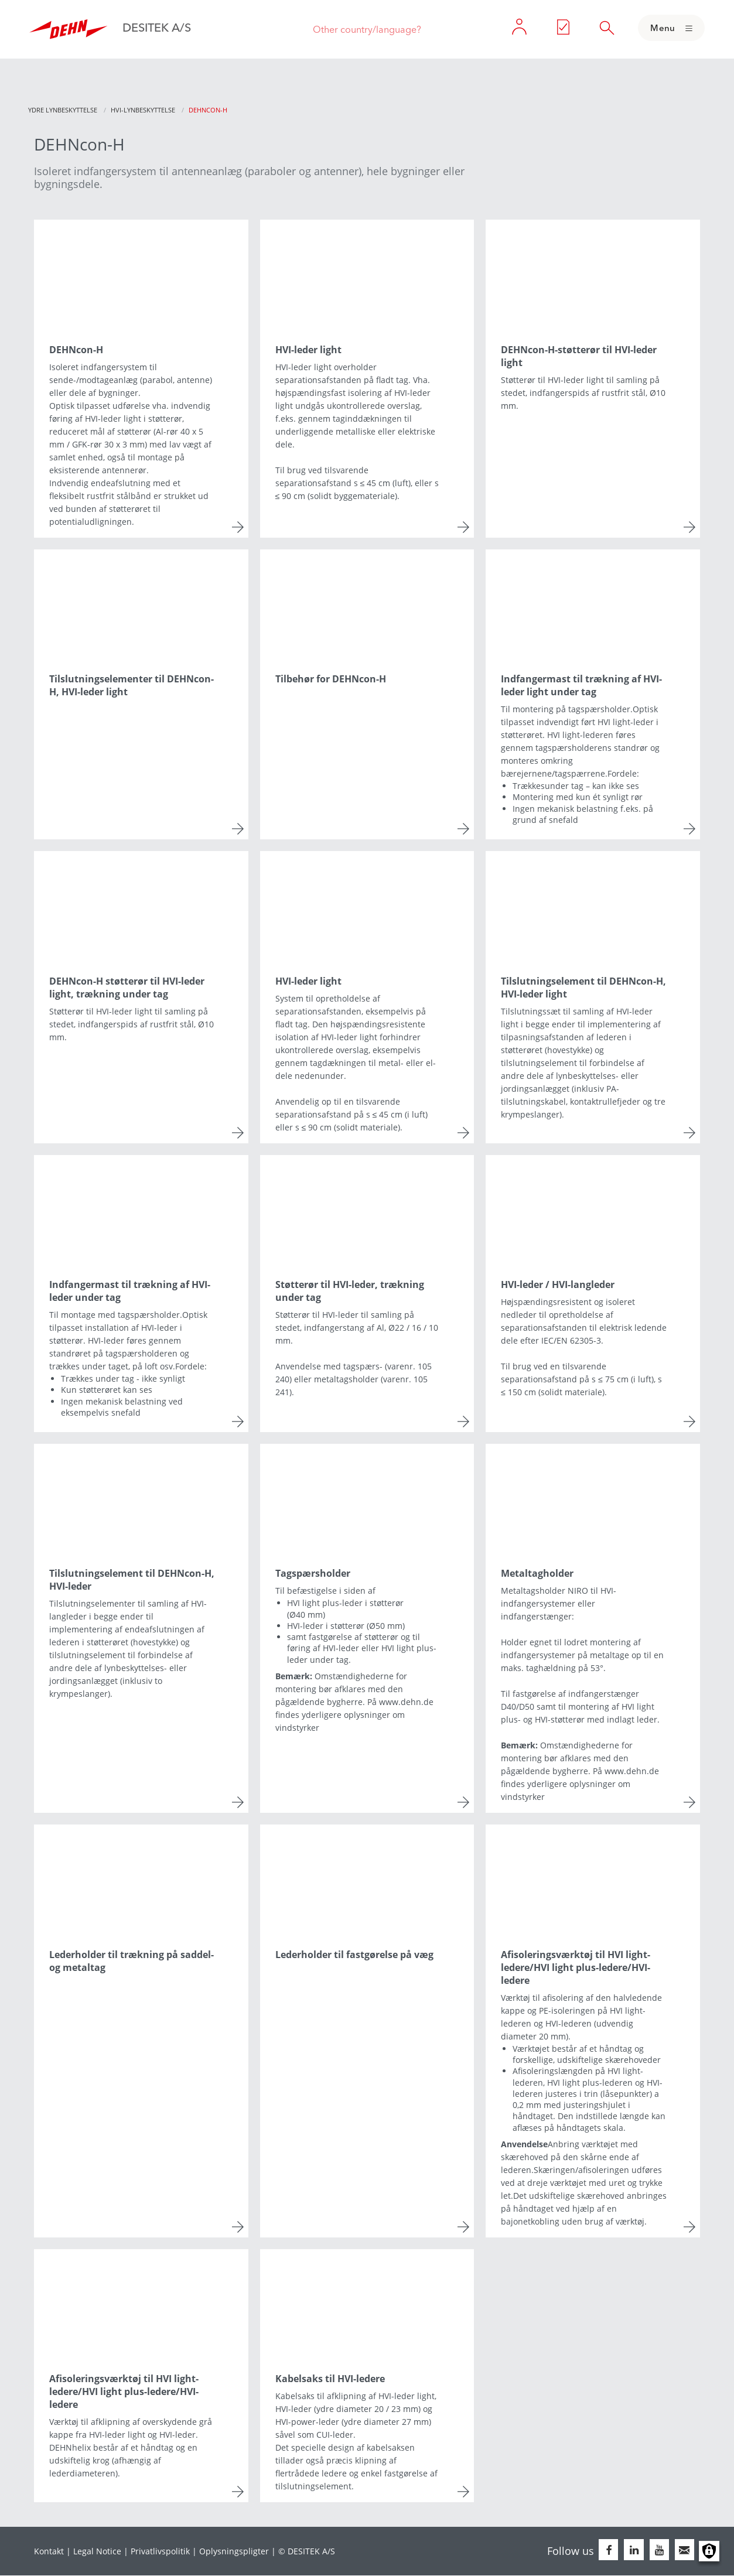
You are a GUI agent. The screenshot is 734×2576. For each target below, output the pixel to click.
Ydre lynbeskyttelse (62, 109)
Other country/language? (367, 29)
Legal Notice (97, 2551)
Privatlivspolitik (160, 2551)
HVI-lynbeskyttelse (143, 109)
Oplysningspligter (234, 2551)
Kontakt (49, 2551)
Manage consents (709, 2551)
